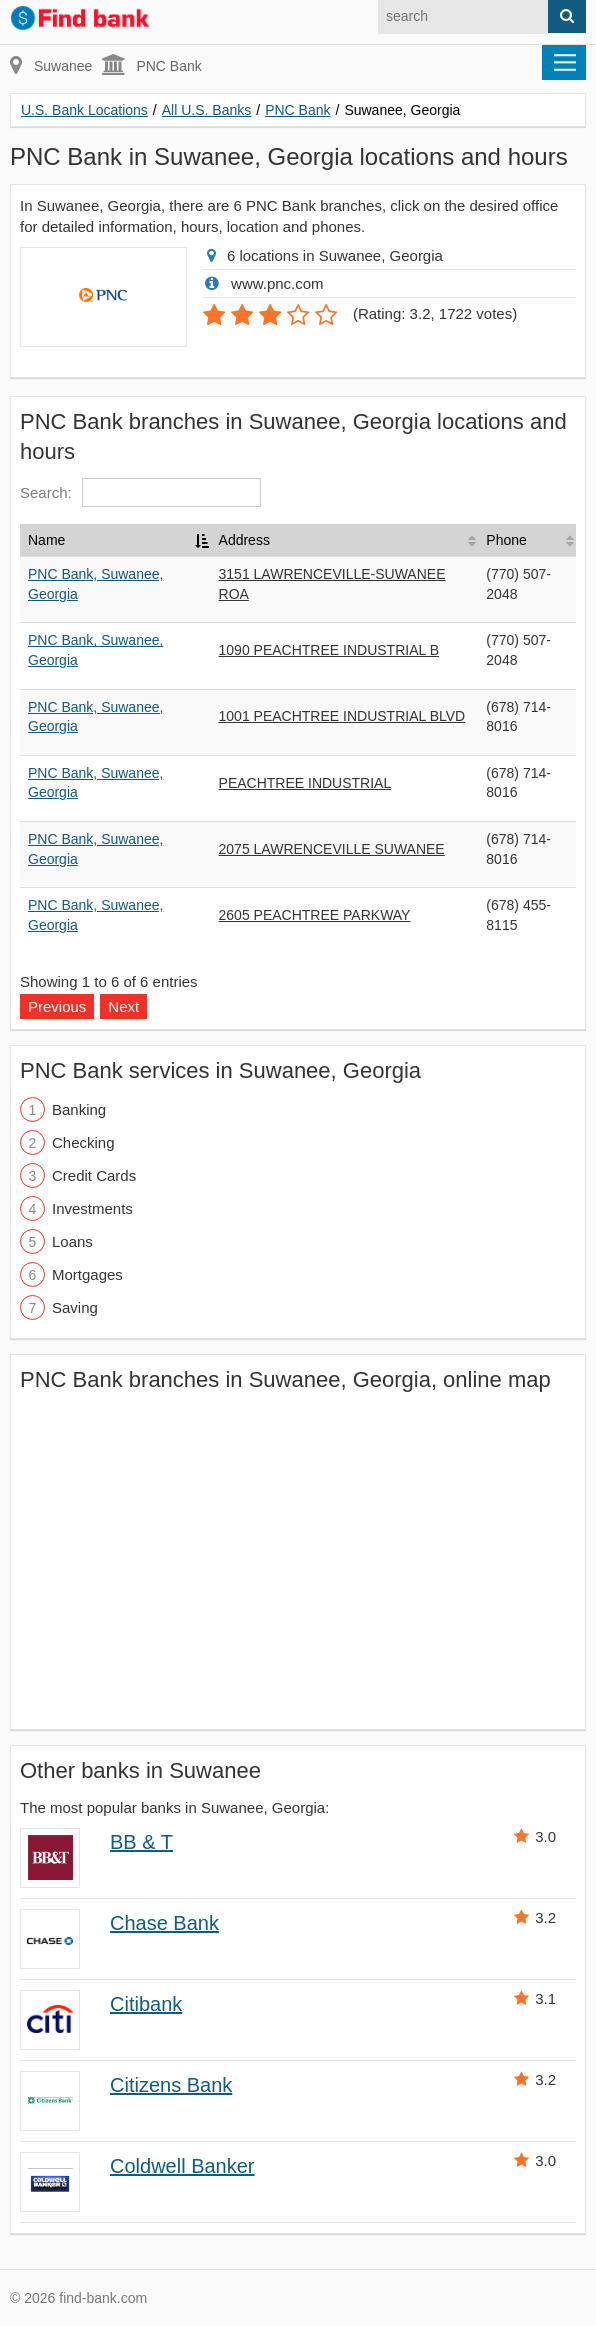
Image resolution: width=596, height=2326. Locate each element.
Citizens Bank (171, 2085)
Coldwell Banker (182, 2166)
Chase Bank (164, 1923)
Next (123, 1006)
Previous (57, 1006)
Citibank (146, 2004)
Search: (140, 492)
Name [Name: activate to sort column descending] (46, 540)
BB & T (141, 1842)
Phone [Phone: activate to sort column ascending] (506, 540)
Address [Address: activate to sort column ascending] (244, 540)
